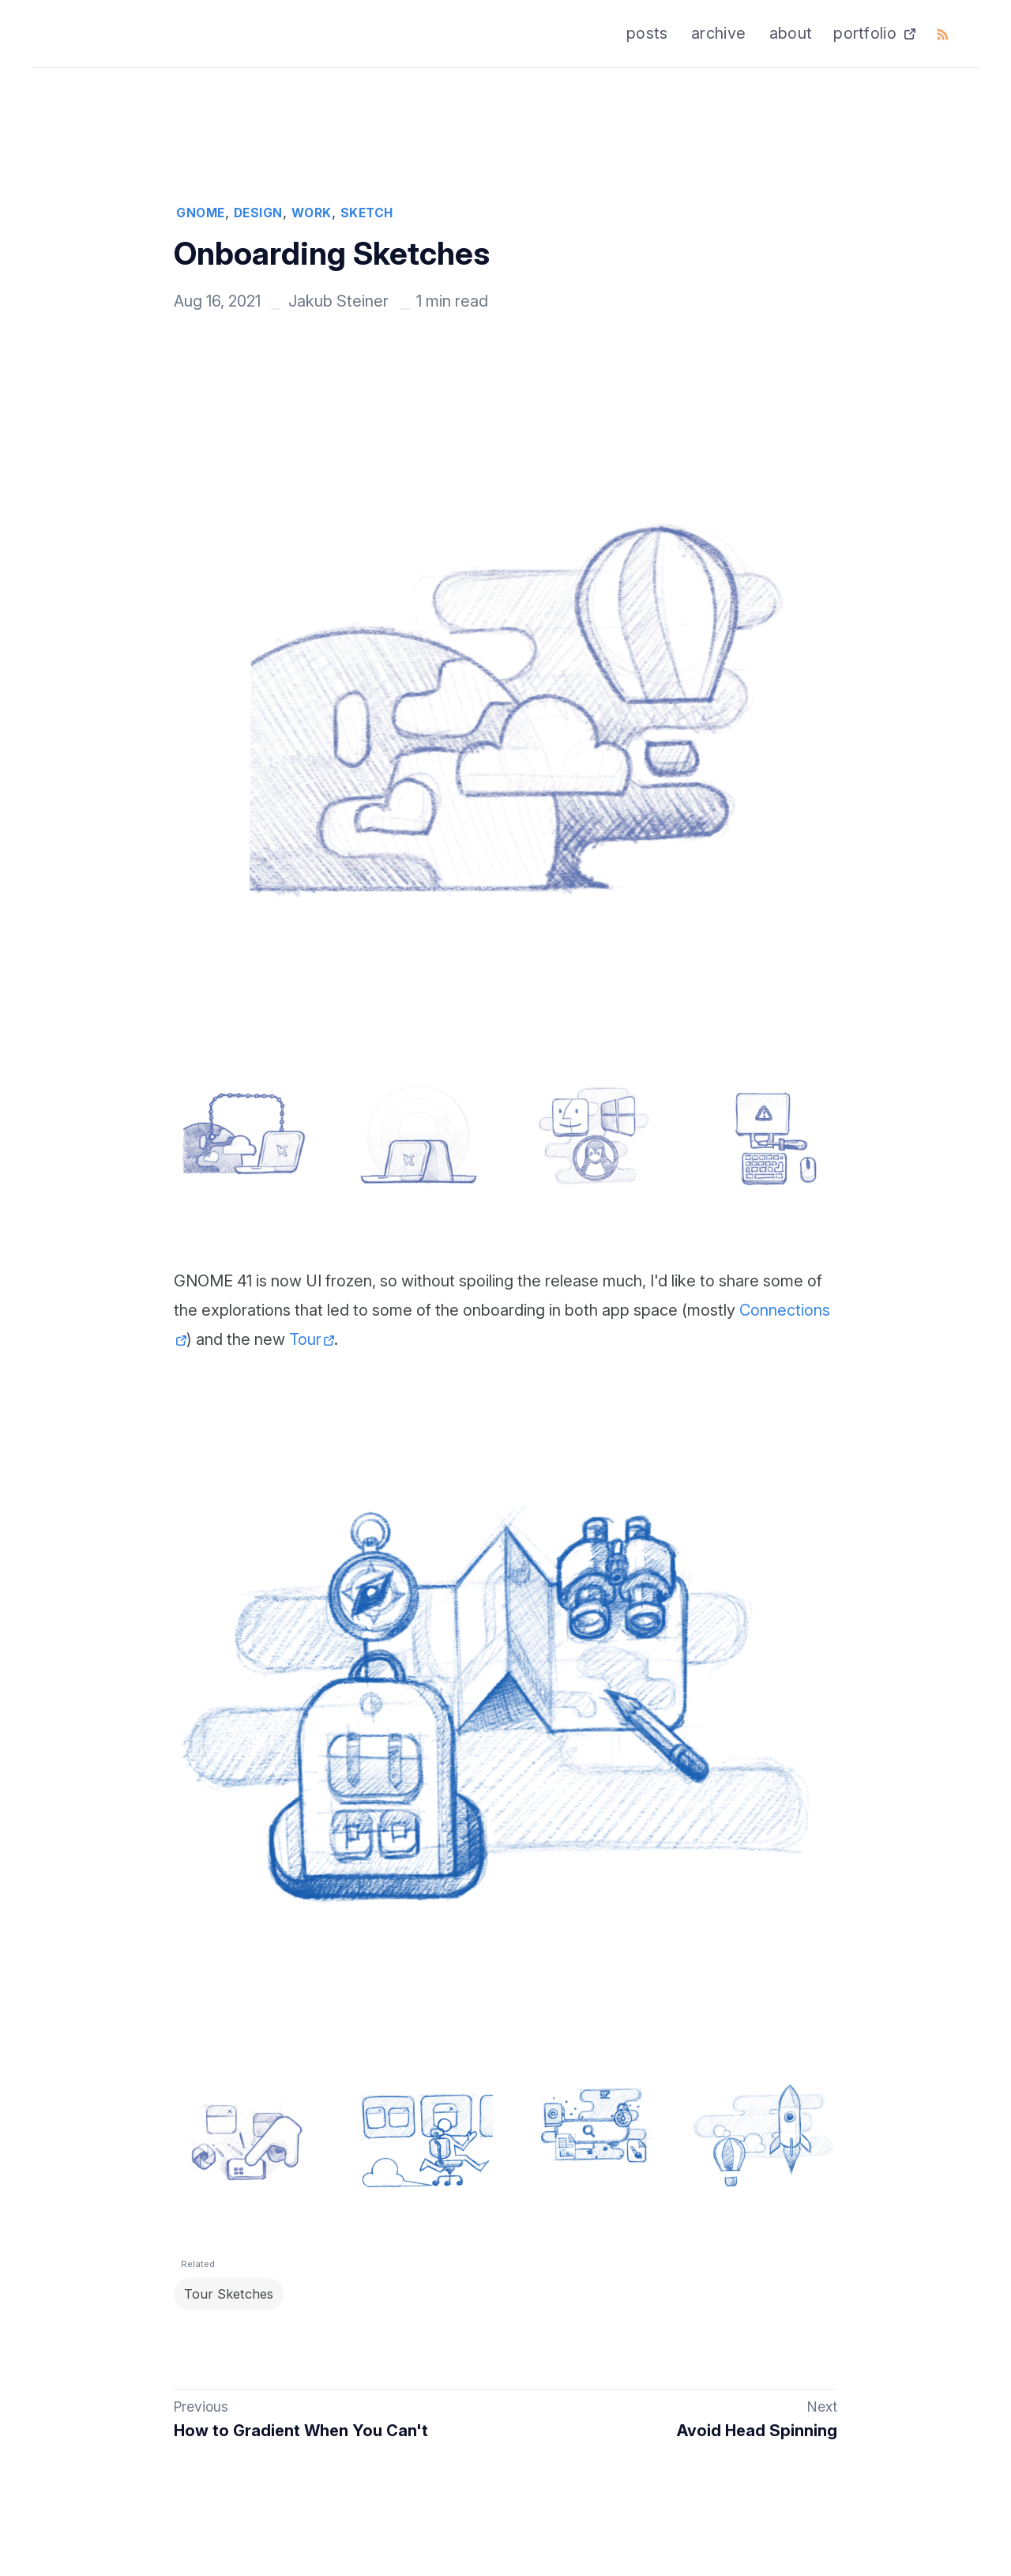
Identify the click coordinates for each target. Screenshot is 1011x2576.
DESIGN (258, 212)
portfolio (864, 33)
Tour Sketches (234, 2298)
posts (647, 33)
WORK (311, 212)
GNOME (200, 212)
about (791, 33)
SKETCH (366, 212)
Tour (305, 1339)
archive (718, 33)
